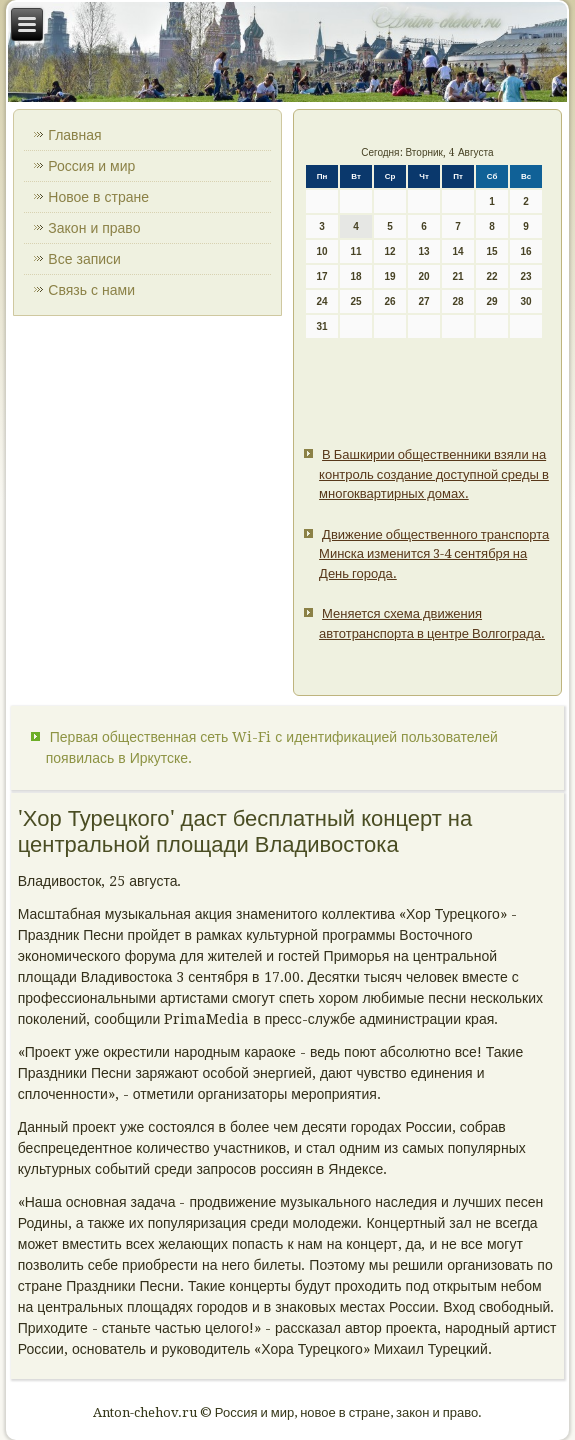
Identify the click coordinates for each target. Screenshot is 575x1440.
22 (492, 276)
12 (390, 251)
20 (424, 276)
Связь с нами (91, 290)
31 (322, 326)
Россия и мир (91, 166)
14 (458, 251)
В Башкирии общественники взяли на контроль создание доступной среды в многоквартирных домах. (434, 474)
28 (458, 301)
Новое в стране (98, 197)
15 (492, 251)
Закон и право (94, 228)
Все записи (84, 259)
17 (322, 276)
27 (424, 301)
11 (356, 251)
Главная (74, 135)
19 (390, 276)
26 (390, 301)
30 (526, 301)
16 (526, 251)
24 (322, 301)
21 (458, 276)
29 (492, 301)
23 (526, 276)
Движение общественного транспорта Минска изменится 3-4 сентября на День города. (434, 554)
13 (424, 251)
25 (356, 301)
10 (322, 251)
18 (356, 276)
